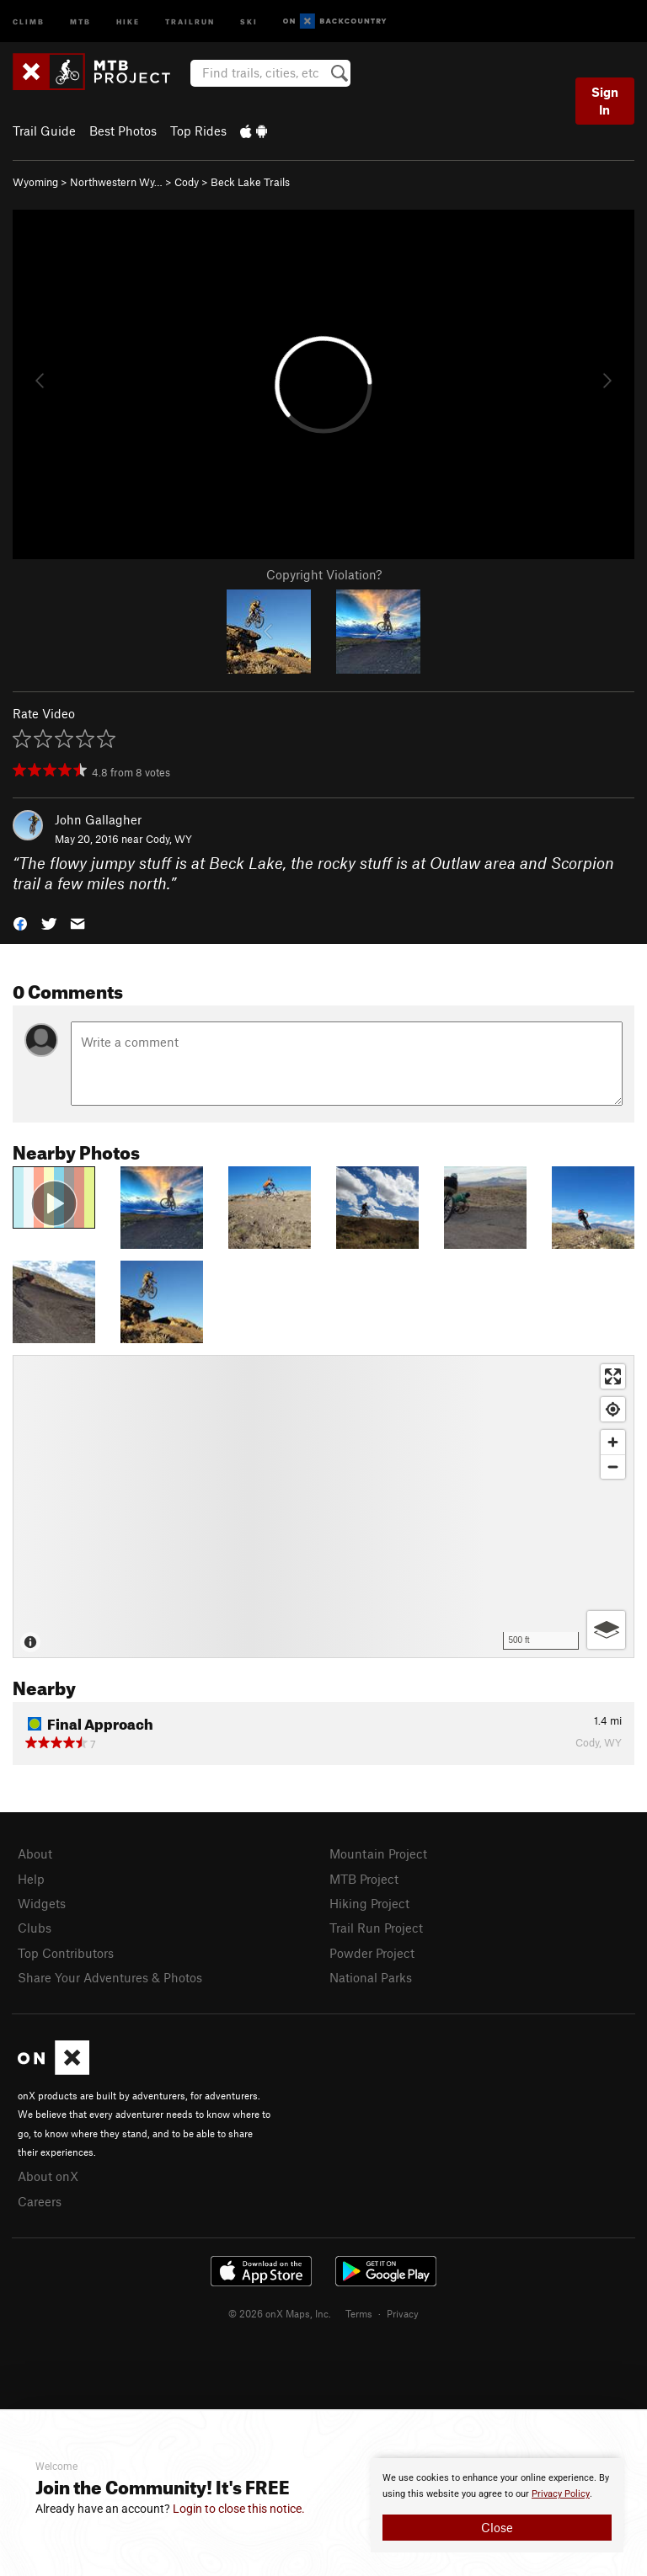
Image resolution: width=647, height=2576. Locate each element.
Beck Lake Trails (250, 182)
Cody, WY (169, 838)
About (35, 1853)
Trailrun (190, 20)
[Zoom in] (613, 1442)
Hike (128, 20)
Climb (29, 20)
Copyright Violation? (324, 574)
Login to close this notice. (239, 2508)
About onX (48, 2176)
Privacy (403, 2313)
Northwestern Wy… (116, 182)
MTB (80, 20)
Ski (249, 20)
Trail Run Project (376, 1927)
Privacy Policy (561, 2493)
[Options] (606, 1630)
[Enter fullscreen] (613, 1376)
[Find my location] (613, 1409)
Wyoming (35, 182)
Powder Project (371, 1952)
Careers (39, 2201)
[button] (20, 922)
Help (31, 1878)
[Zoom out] (613, 1466)
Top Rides (198, 130)
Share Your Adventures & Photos (110, 1977)
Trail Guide (44, 130)
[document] (497, 2505)
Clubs (34, 1927)
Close (497, 2527)
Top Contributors (66, 1952)
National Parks (370, 1977)
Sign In (604, 100)
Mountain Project (378, 1853)
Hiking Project (369, 1903)
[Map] (323, 1506)
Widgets (42, 1903)
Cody (186, 182)
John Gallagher (98, 819)
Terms (358, 2313)
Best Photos (123, 130)
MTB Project (363, 1878)
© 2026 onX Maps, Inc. (279, 2313)
